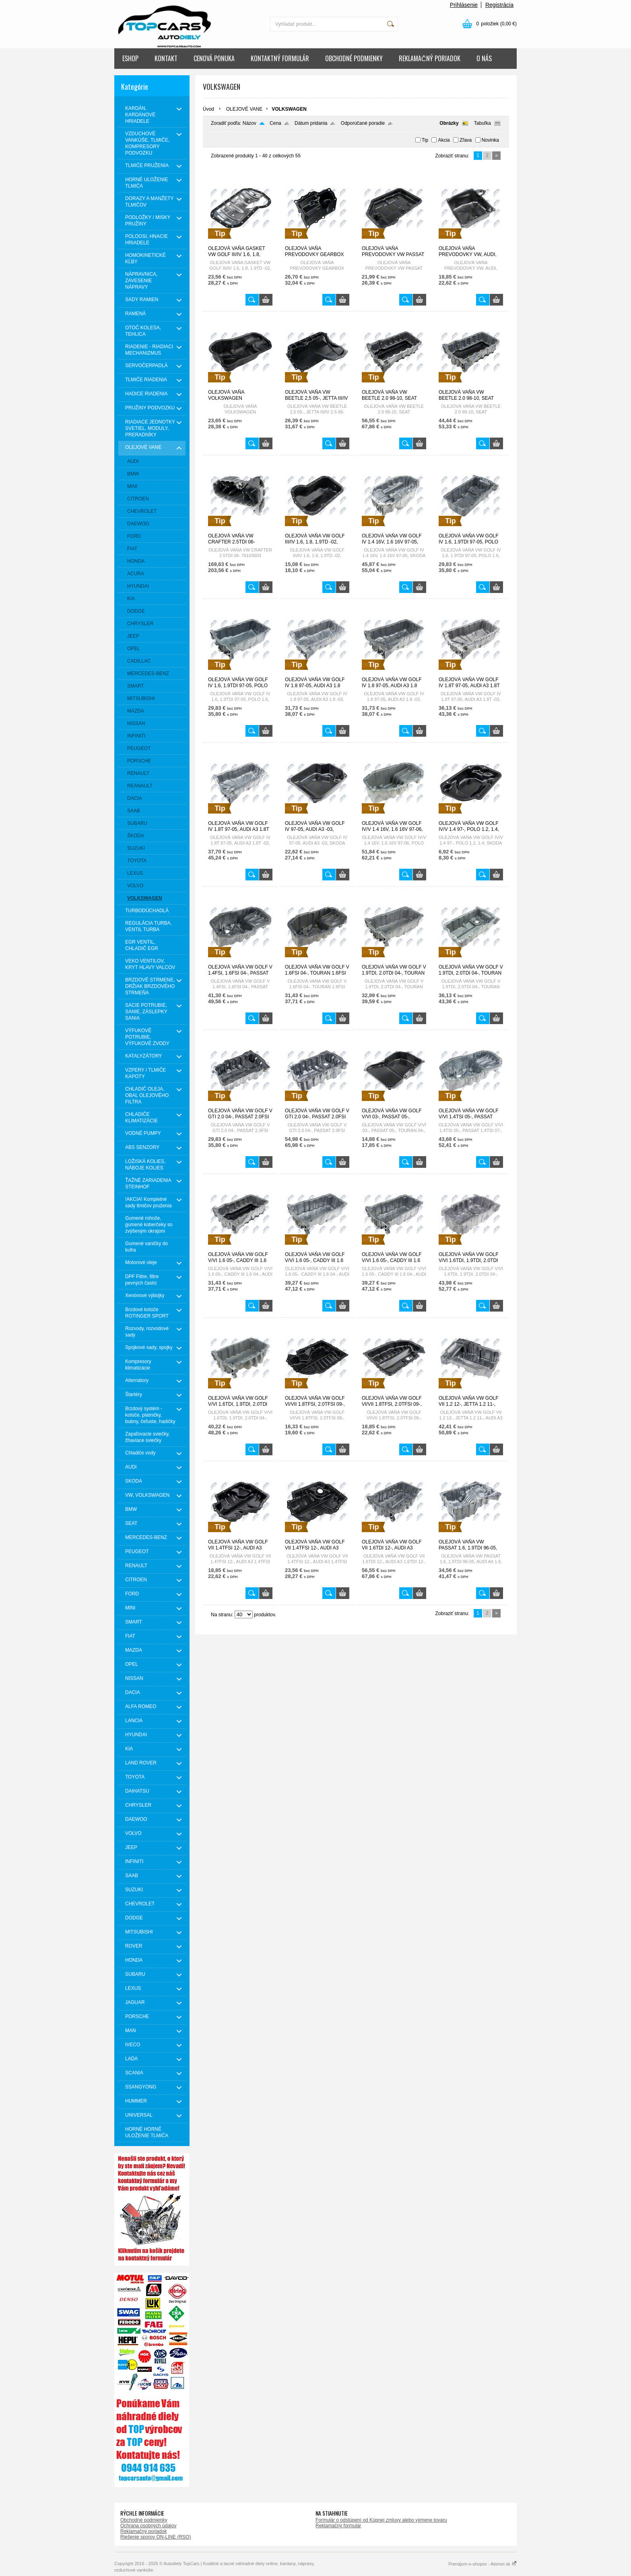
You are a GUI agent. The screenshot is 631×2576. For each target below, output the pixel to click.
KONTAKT (166, 58)
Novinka (490, 140)
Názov (249, 123)
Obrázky (448, 123)
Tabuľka (482, 123)
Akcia (444, 140)
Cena (275, 123)
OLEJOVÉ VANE (244, 109)
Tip (425, 140)
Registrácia (499, 5)
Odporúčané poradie (363, 123)
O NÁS (484, 58)
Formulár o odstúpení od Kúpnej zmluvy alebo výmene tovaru (381, 2520)
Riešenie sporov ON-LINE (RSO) (155, 2537)
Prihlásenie (464, 5)
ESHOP (130, 58)
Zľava (466, 140)
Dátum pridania (311, 123)
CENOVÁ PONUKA (214, 58)
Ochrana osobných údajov (148, 2525)
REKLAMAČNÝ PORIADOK (429, 58)
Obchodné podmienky (143, 2520)
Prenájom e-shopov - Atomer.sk (482, 2564)
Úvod (208, 109)
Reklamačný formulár (338, 2525)
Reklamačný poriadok (143, 2531)
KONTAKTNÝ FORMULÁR (280, 58)
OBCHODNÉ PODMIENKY (354, 58)
